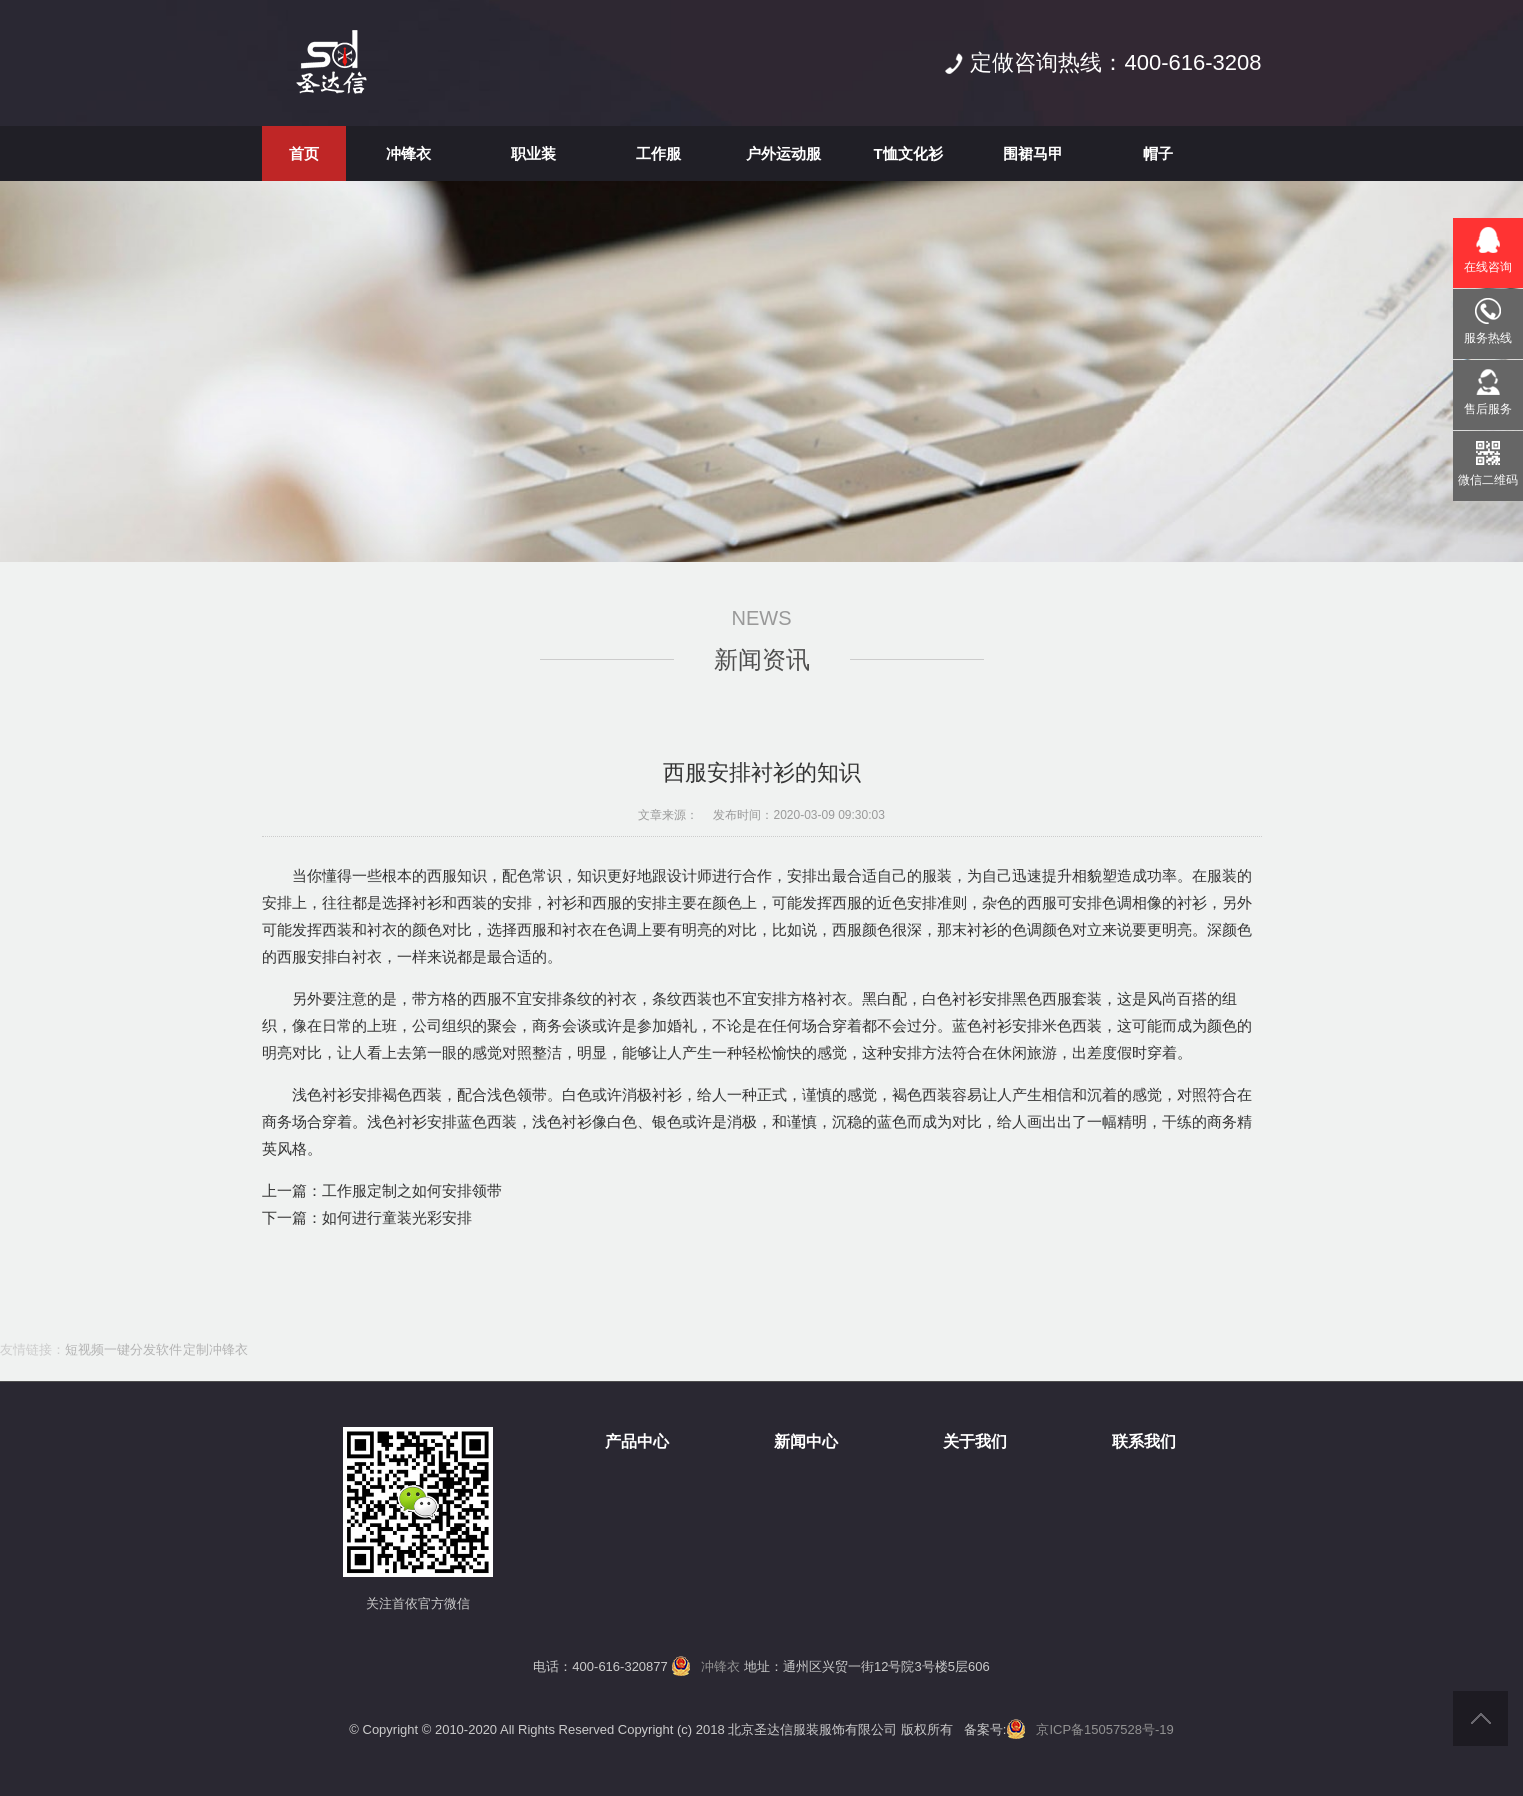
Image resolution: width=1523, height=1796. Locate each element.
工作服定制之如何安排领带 (412, 1190)
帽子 (1158, 153)
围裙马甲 (1033, 153)
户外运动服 (783, 153)
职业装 (533, 153)
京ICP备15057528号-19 (1104, 1729)
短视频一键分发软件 (123, 1349)
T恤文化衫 (907, 153)
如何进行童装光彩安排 (397, 1217)
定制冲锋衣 (215, 1349)
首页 (304, 153)
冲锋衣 (408, 153)
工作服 (658, 153)
